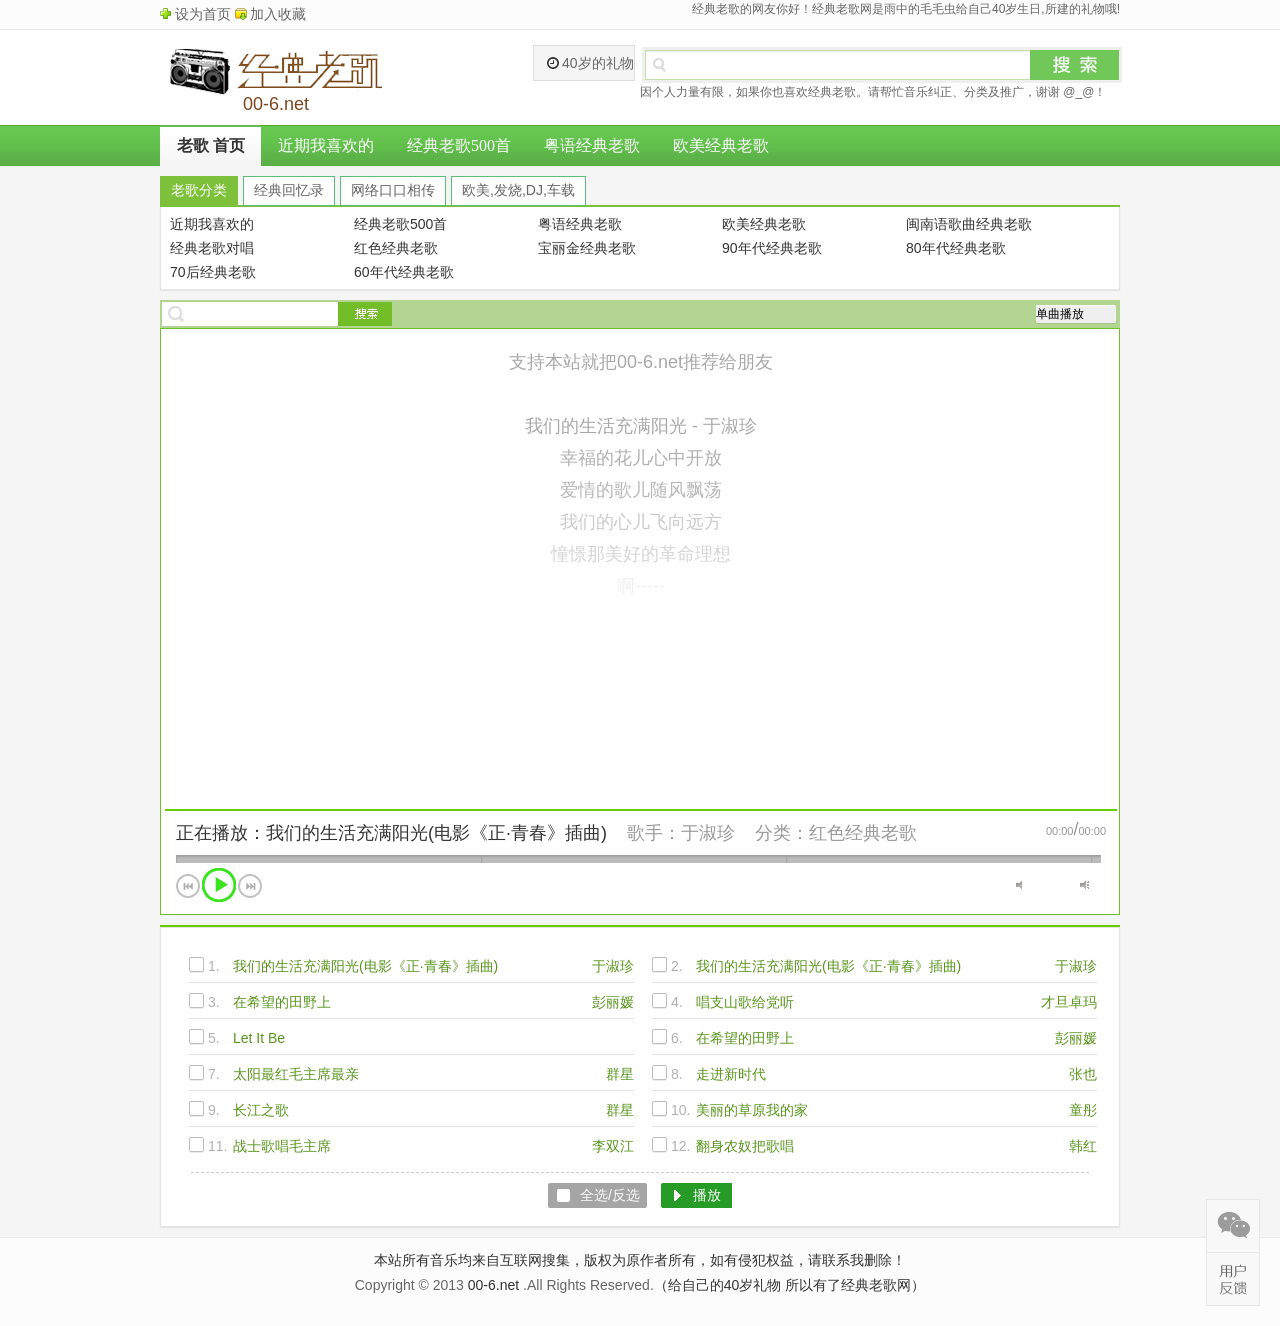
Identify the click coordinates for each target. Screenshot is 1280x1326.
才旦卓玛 (1069, 1002)
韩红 (1083, 1146)
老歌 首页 (211, 145)
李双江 (613, 1146)
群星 (620, 1074)
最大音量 (1084, 885)
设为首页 (203, 14)
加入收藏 (278, 14)
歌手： (654, 833)
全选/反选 (610, 1195)
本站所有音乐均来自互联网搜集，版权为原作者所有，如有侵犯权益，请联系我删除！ (640, 1260)
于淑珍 (708, 833)
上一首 (188, 886)
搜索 (1075, 65)
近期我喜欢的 (326, 145)
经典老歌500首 (459, 145)
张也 (1083, 1074)
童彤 (1083, 1110)
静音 (1020, 885)
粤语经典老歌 (592, 145)
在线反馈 (1233, 1279)
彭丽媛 (613, 1002)
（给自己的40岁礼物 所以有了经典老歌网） (789, 1285)
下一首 (250, 886)
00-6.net (493, 1285)
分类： (782, 833)
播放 (219, 885)
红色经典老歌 (863, 833)
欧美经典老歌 (721, 145)
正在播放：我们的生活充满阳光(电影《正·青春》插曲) (391, 833)
